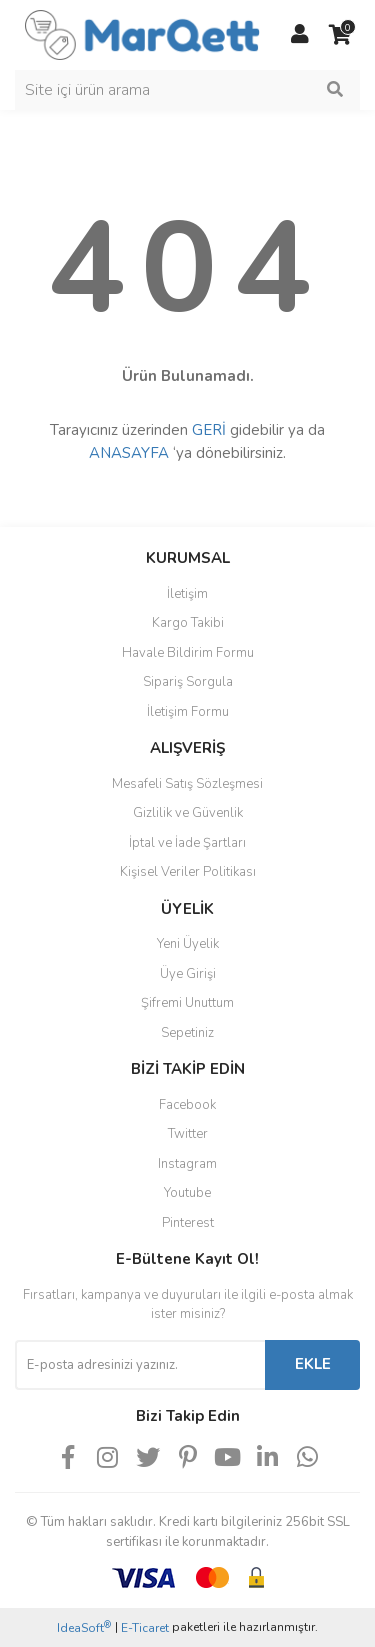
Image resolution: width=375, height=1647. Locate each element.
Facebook (187, 1105)
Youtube (187, 1193)
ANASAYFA (129, 453)
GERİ (209, 430)
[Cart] (340, 35)
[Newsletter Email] (140, 1365)
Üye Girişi (188, 974)
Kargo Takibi (188, 623)
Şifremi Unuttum (187, 1003)
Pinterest (188, 1223)
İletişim (187, 594)
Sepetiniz (187, 1033)
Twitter (188, 1134)
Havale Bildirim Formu (188, 653)
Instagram (187, 1164)
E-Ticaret (145, 1628)
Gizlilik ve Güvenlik (188, 813)
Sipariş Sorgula (188, 682)
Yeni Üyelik (188, 944)
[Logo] (142, 34)
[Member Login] (300, 35)
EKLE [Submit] (313, 1364)
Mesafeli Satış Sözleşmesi (187, 784)
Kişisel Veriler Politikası (188, 872)
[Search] (187, 90)
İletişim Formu (188, 712)
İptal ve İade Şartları (187, 843)
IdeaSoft (84, 1627)
